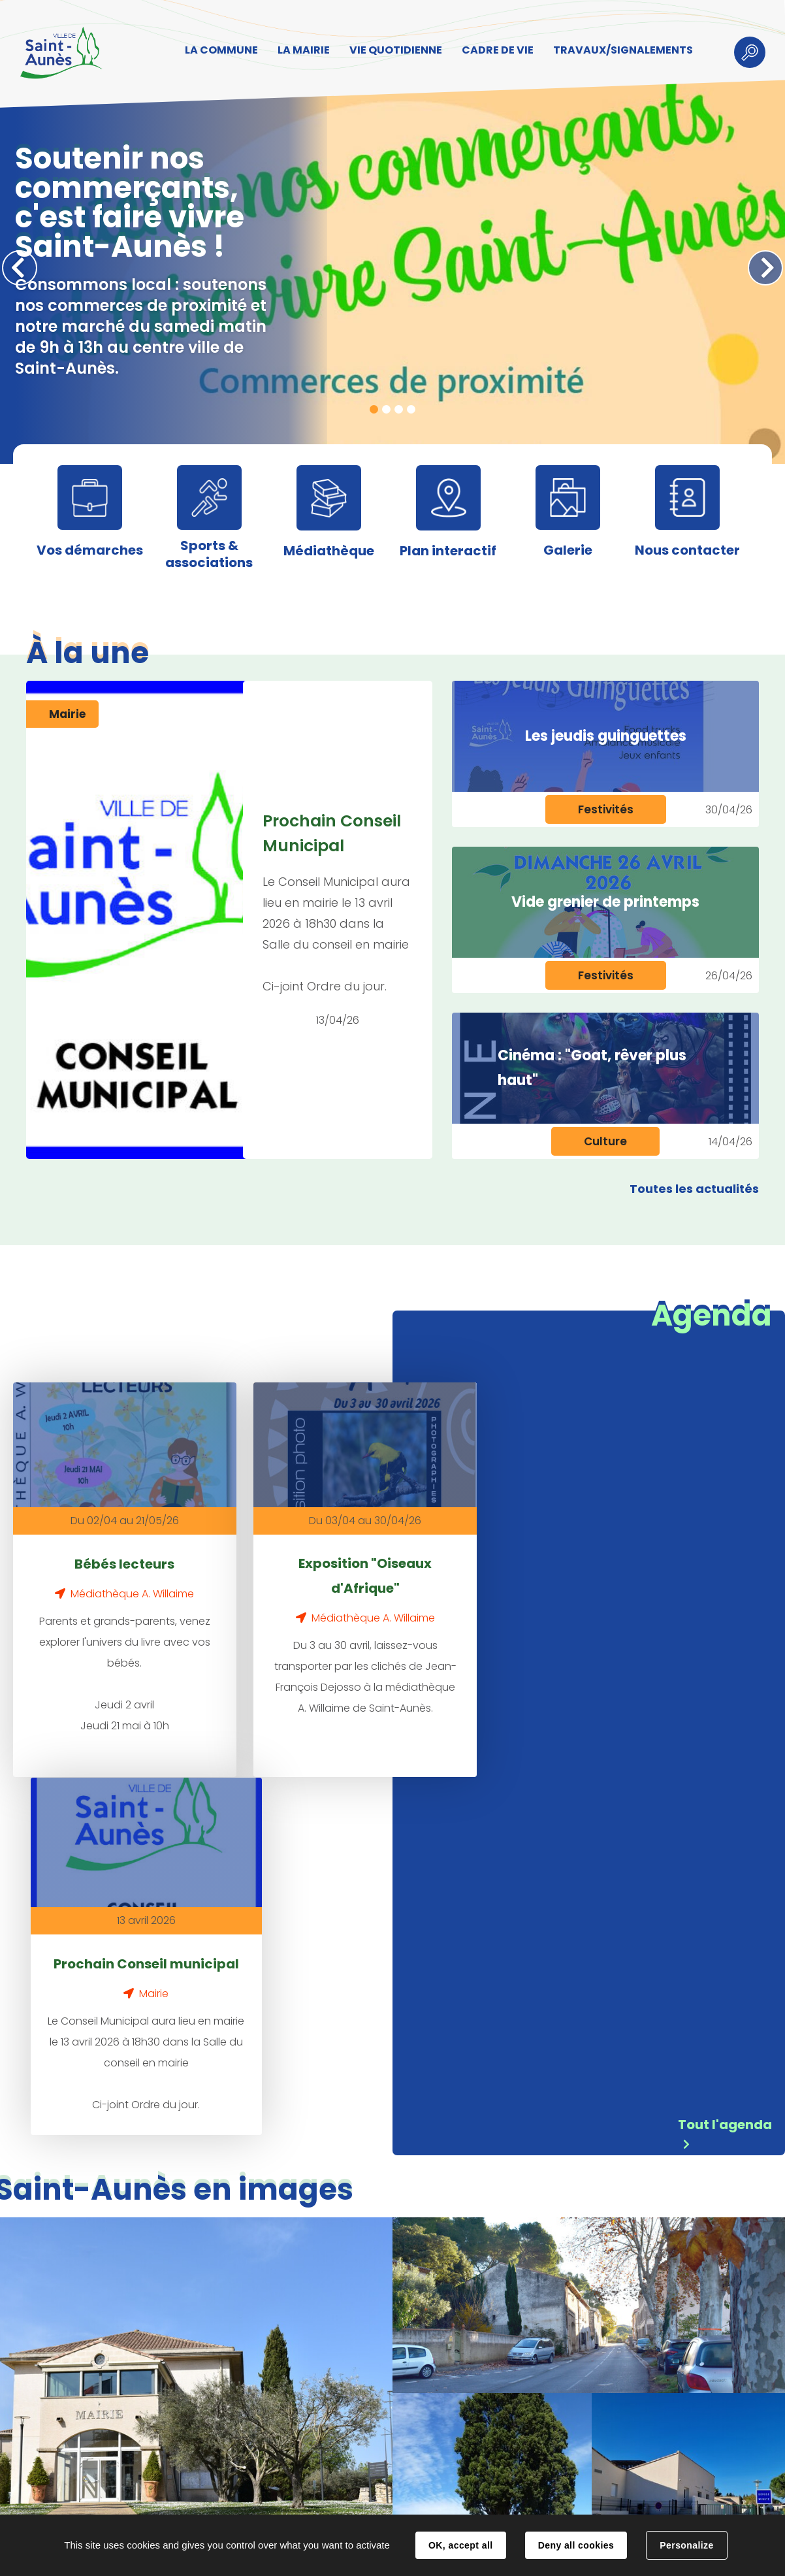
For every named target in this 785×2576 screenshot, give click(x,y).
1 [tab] (374, 409)
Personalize (686, 2545)
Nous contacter (687, 550)
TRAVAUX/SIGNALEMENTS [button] (622, 49)
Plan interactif (448, 550)
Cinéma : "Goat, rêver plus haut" (592, 1067)
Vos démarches (90, 550)
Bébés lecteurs (113, 1550)
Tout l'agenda (725, 1755)
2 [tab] (386, 409)
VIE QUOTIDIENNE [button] (394, 49)
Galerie (567, 550)
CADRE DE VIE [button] (496, 49)
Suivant (765, 268)
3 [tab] (398, 409)
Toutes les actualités (694, 1189)
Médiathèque (328, 550)
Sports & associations (209, 554)
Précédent (20, 268)
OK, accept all (460, 2545)
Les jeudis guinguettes (605, 736)
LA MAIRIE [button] (302, 49)
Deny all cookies (576, 2545)
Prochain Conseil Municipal (332, 833)
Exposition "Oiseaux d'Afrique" (329, 1562)
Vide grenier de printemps (605, 902)
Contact (235, 2501)
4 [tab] (411, 409)
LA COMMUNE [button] (220, 49)
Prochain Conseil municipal (546, 1562)
